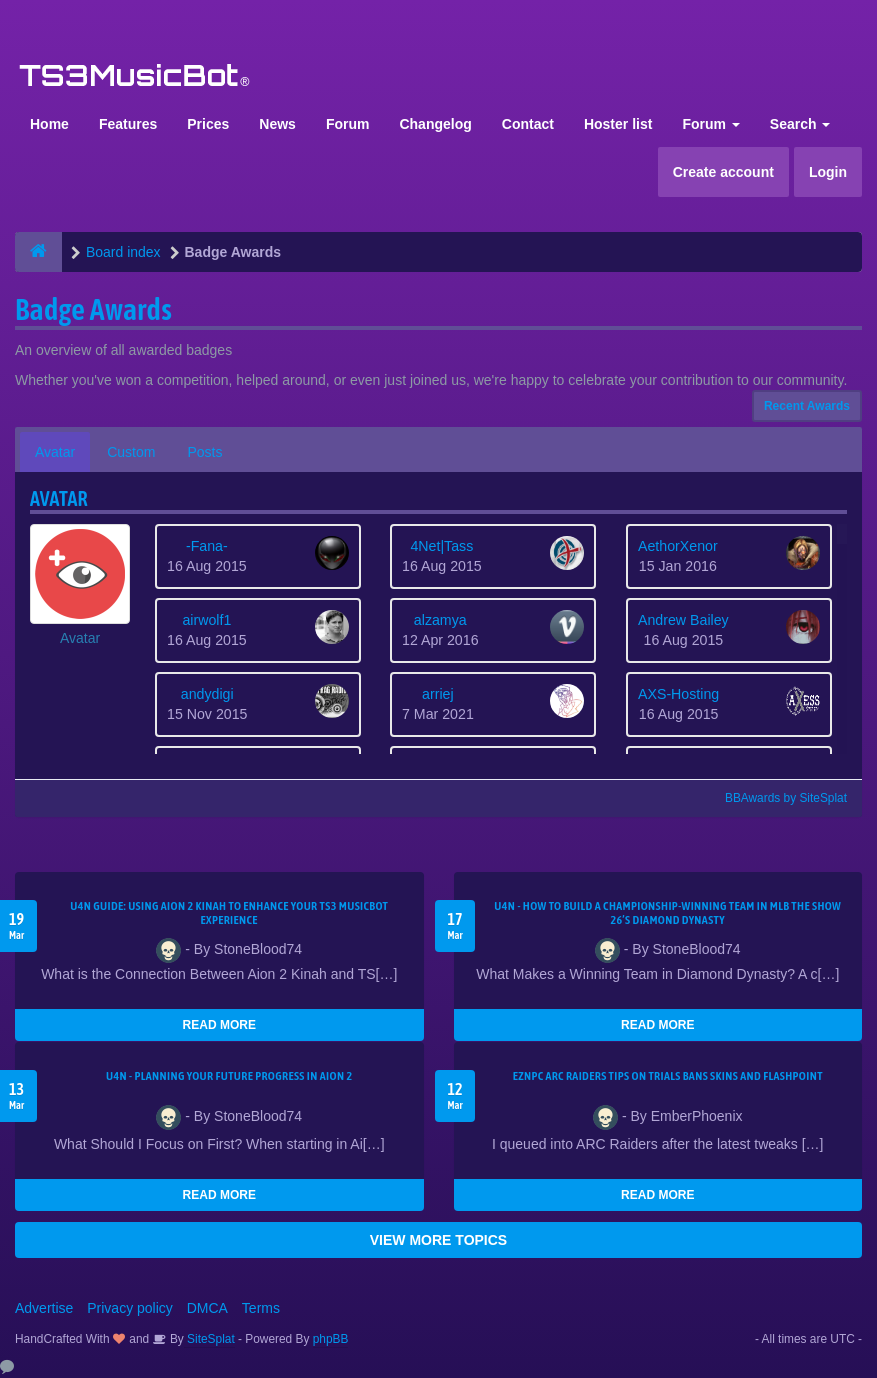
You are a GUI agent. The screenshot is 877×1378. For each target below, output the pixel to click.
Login (828, 172)
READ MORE (219, 1025)
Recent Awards (807, 406)
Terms (261, 1308)
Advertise (44, 1308)
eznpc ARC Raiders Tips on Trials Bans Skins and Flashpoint (668, 1076)
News (277, 124)
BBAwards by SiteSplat (777, 798)
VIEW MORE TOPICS (438, 1240)
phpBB (331, 1339)
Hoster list (618, 124)
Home (49, 124)
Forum (348, 124)
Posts (204, 452)
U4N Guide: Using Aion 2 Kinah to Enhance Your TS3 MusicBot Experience (229, 913)
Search (800, 124)
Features (128, 124)
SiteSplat (209, 1339)
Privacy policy (130, 1308)
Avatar (55, 452)
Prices (208, 124)
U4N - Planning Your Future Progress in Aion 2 (229, 1076)
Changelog (435, 124)
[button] (80, 586)
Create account (723, 172)
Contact (528, 124)
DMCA (207, 1308)
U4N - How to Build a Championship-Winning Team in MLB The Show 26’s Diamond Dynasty (667, 913)
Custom (131, 452)
